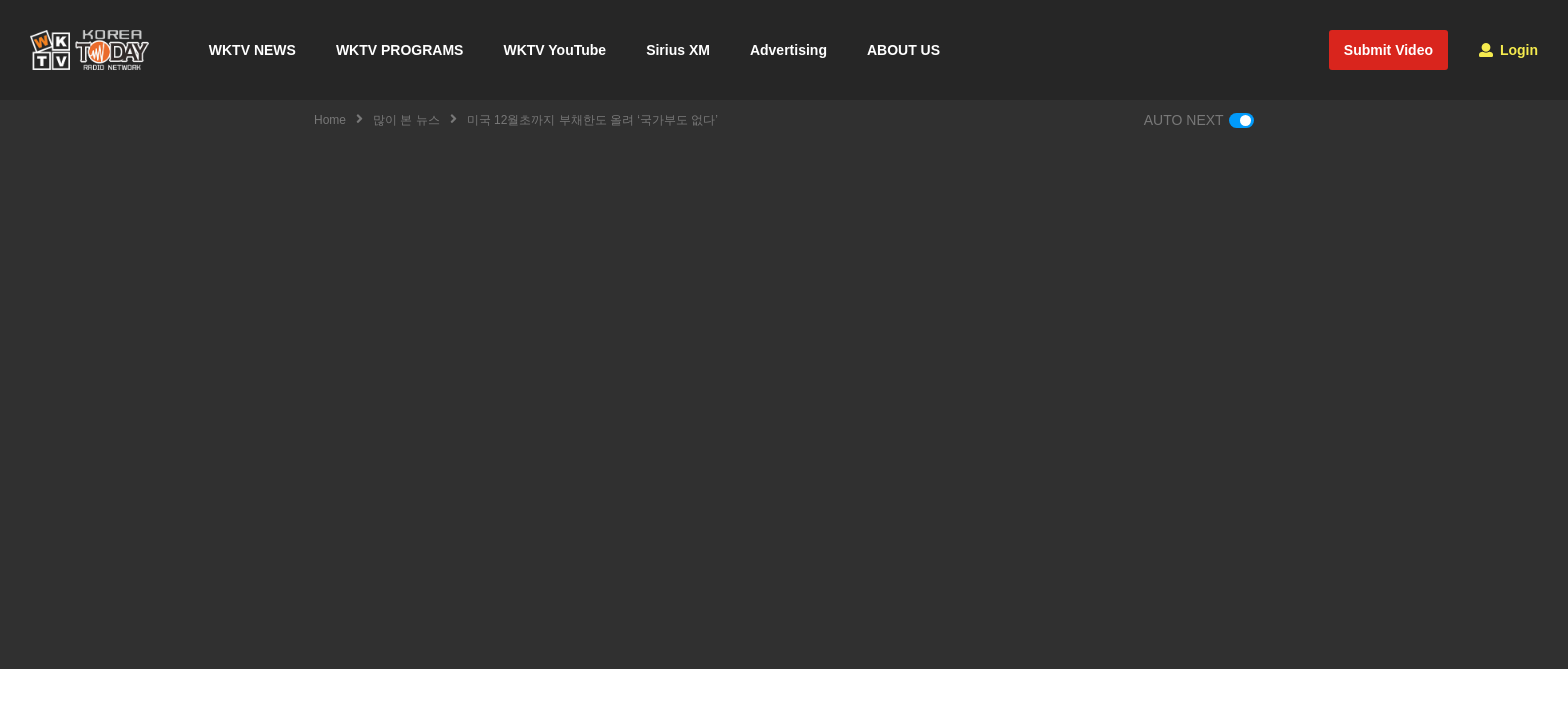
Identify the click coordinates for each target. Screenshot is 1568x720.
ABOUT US (903, 50)
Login (1508, 50)
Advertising (788, 50)
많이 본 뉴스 (406, 120)
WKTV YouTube (554, 50)
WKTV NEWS (252, 50)
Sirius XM (678, 50)
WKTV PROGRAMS (400, 50)
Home (330, 120)
